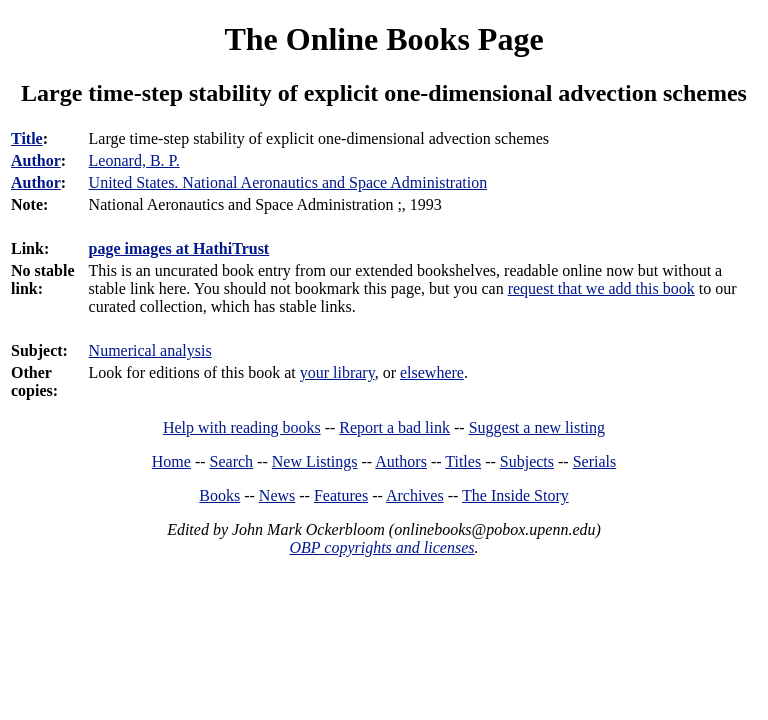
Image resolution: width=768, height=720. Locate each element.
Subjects (527, 461)
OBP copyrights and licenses (381, 547)
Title (27, 138)
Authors (401, 461)
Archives (415, 495)
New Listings (315, 461)
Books (219, 495)
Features (341, 495)
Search (232, 461)
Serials (595, 461)
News (277, 495)
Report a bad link (394, 427)
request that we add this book (601, 288)
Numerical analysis (150, 350)
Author (36, 160)
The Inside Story (515, 495)
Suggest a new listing (537, 427)
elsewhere (432, 372)
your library (337, 372)
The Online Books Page (383, 39)
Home (171, 461)
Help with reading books (242, 427)
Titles (463, 461)
